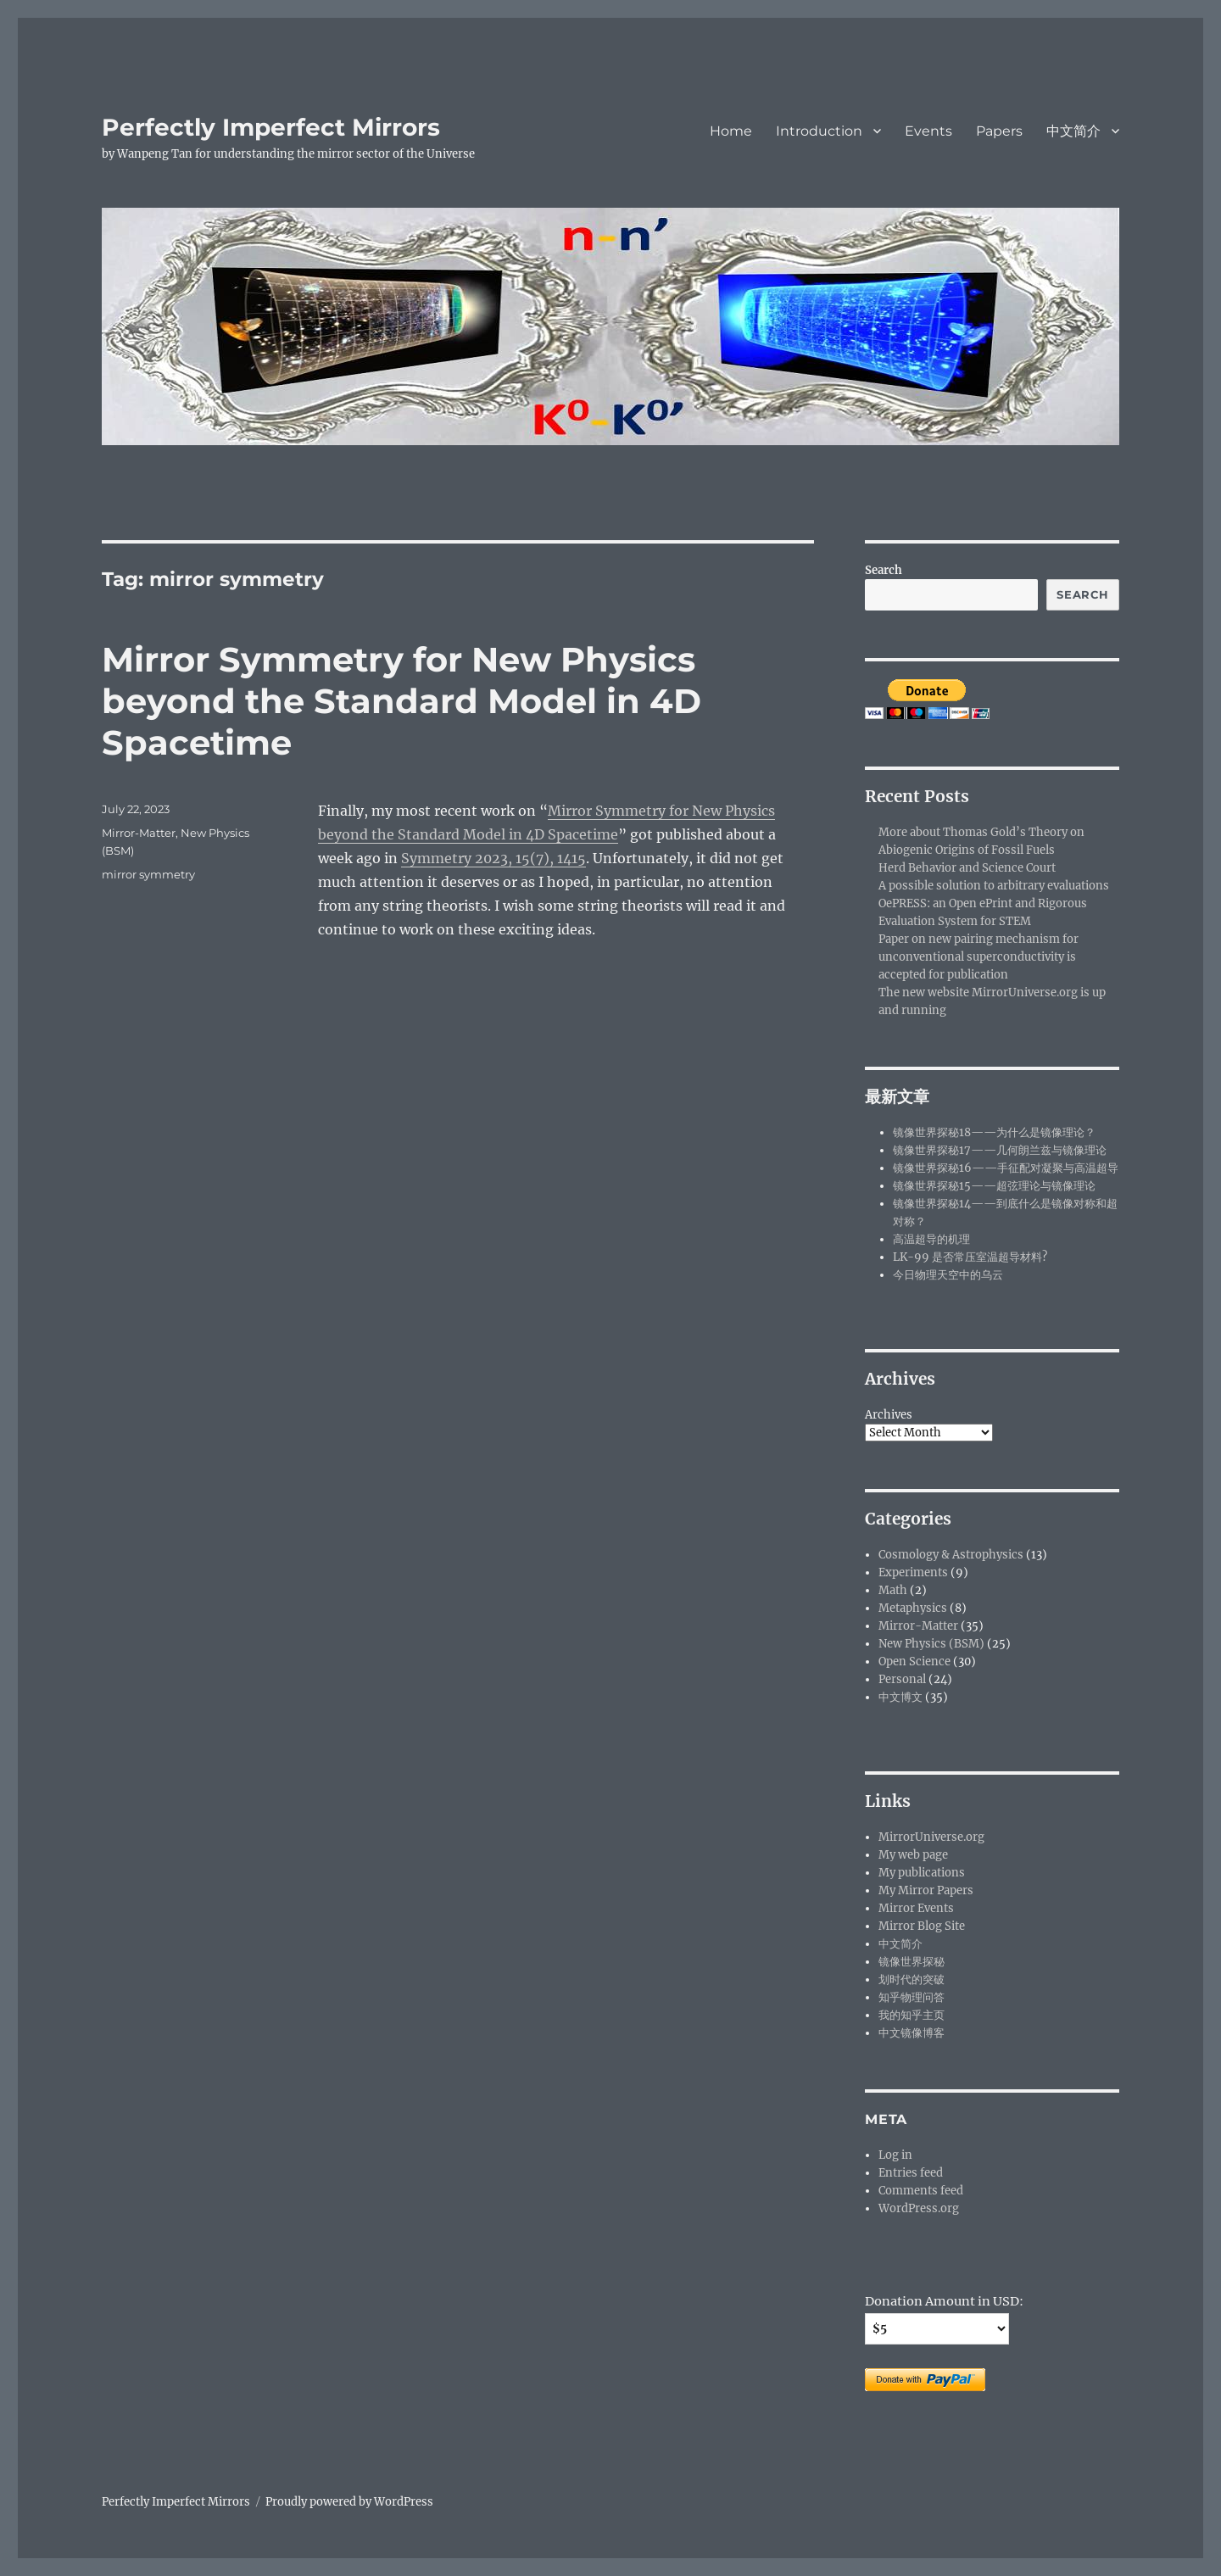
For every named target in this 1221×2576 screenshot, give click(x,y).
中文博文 (900, 1697)
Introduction (819, 131)
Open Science (914, 1661)
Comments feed (920, 2190)
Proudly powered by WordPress (349, 2502)
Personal (902, 1679)
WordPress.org (918, 2208)
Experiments (913, 1572)
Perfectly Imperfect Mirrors (271, 127)
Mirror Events (916, 1908)
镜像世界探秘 (911, 1961)
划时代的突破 (911, 1979)
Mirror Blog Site (921, 1926)
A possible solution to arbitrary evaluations (993, 885)
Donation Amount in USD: (944, 2301)
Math (892, 1590)
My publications (921, 1872)
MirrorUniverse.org (931, 1837)
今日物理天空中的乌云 (948, 1275)
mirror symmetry (148, 874)
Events (928, 131)
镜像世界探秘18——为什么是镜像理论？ (994, 1132)
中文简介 (1073, 131)
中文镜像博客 (911, 2033)
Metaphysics (912, 1608)
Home (731, 131)
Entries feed (910, 2173)
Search (883, 570)
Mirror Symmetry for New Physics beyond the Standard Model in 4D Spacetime (401, 700)
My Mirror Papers (925, 1890)
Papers (999, 131)
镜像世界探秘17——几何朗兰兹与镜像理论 (1000, 1150)
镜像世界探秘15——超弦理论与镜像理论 (994, 1186)
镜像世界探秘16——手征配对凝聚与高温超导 (1005, 1168)
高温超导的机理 (931, 1239)
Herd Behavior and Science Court (967, 868)
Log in (895, 2155)
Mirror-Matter (139, 832)
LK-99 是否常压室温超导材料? (970, 1257)
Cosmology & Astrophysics (950, 1554)
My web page (913, 1855)
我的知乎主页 (911, 2015)
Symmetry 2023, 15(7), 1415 (493, 858)
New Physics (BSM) (931, 1643)
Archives (888, 1415)
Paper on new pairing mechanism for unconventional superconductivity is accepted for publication (978, 957)
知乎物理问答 (911, 1997)
